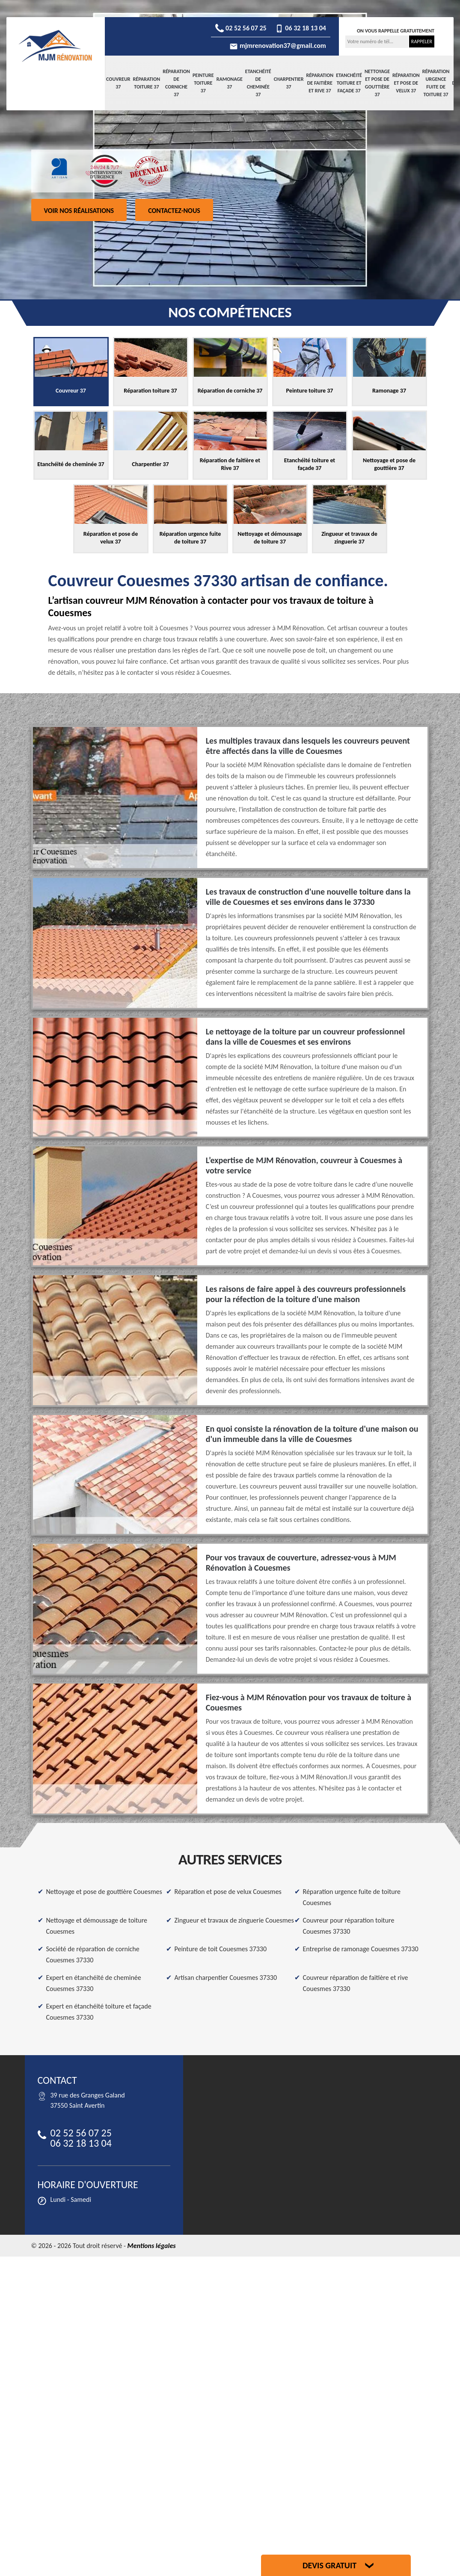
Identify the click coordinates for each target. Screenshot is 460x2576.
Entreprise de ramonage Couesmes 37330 (360, 1949)
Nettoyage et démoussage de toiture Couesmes (97, 1925)
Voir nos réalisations (79, 211)
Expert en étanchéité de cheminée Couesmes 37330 (93, 1983)
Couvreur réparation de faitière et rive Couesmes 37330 (355, 1983)
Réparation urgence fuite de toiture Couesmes (352, 1897)
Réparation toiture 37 (146, 83)
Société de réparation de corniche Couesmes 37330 (92, 1954)
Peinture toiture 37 (203, 83)
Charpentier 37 (289, 83)
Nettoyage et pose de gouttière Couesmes (104, 1892)
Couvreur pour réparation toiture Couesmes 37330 (349, 1925)
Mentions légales (152, 2246)
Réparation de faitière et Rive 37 (319, 83)
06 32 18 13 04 (300, 28)
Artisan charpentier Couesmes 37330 (226, 1977)
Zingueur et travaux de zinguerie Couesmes (234, 1920)
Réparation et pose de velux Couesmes (228, 1892)
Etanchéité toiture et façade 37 (349, 83)
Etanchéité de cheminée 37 (258, 82)
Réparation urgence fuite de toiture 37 (436, 82)
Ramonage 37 (230, 83)
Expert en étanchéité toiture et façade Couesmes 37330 (98, 2011)
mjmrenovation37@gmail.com (277, 45)
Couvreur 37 (118, 83)
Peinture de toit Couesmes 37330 (221, 1949)
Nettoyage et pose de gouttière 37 (377, 82)
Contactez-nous (174, 211)
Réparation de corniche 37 (176, 82)
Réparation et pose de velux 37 (406, 83)
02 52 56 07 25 (240, 28)
